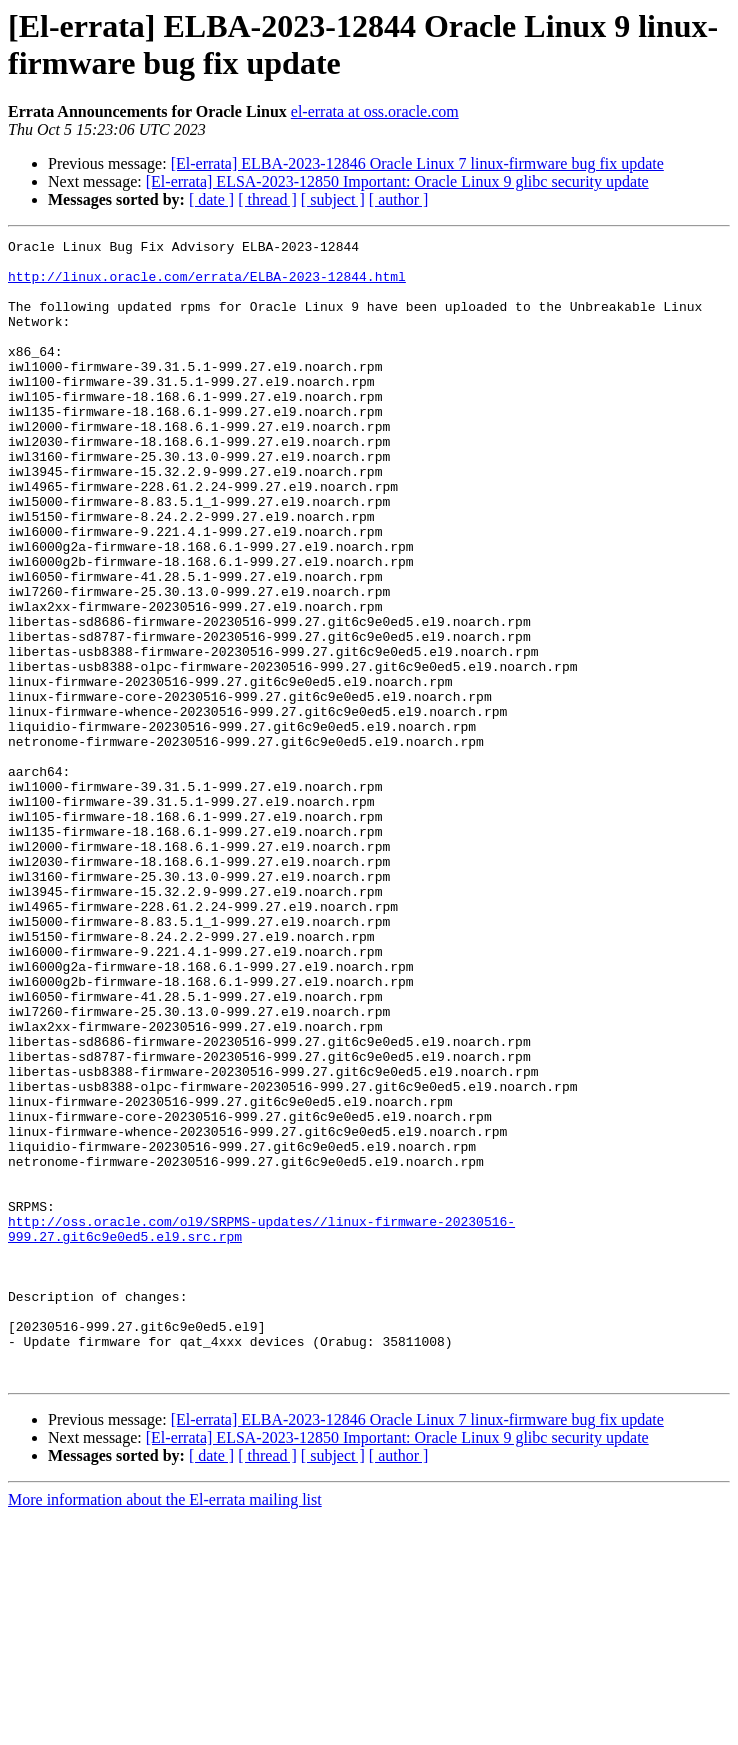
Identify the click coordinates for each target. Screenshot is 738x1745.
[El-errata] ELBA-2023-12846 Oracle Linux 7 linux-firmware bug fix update (417, 163)
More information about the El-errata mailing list (165, 1727)
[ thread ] (267, 199)
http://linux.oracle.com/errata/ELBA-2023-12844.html (207, 285)
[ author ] (399, 199)
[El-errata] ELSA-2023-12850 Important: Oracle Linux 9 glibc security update (397, 181)
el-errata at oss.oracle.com (375, 111)
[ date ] (211, 199)
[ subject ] (333, 199)
